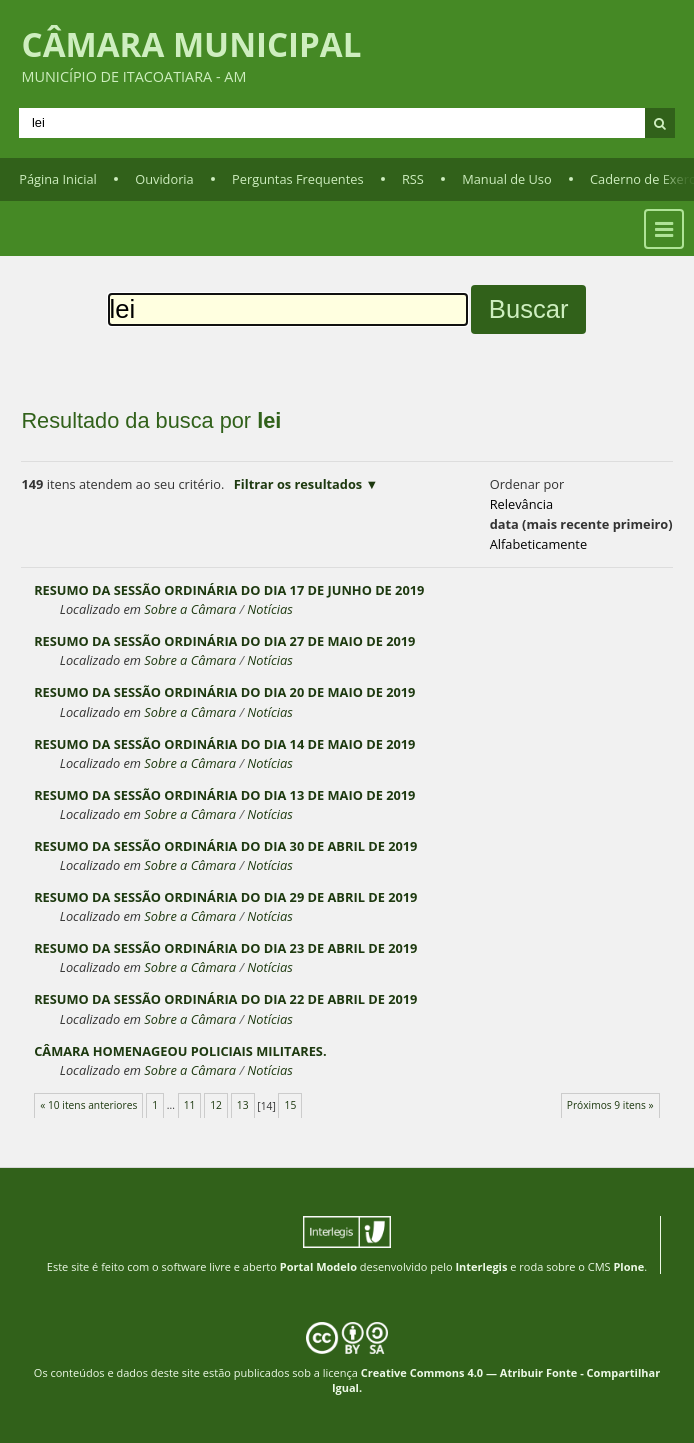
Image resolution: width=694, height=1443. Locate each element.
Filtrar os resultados (298, 484)
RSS (413, 179)
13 (243, 1105)
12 (216, 1105)
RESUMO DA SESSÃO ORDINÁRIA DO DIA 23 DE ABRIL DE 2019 (225, 948)
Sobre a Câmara (190, 609)
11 (190, 1105)
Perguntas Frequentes (297, 179)
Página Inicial (58, 179)
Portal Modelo (318, 1266)
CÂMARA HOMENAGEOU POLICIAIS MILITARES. (180, 1051)
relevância (521, 504)
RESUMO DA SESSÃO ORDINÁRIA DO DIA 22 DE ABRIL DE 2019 (225, 999)
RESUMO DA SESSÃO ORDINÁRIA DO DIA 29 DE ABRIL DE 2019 (225, 897)
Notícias (269, 609)
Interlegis (481, 1266)
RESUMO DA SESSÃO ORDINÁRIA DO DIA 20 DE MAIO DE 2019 (224, 692)
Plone (628, 1266)
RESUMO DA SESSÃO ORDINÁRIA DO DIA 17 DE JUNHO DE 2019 (229, 590)
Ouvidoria (164, 179)
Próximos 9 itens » (610, 1105)
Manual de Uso (506, 179)
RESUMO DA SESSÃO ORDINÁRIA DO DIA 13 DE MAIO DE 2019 (224, 795)
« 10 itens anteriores (88, 1105)
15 (291, 1105)
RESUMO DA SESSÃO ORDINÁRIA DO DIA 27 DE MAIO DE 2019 (224, 641)
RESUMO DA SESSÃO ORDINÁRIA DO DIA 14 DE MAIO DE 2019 (224, 744)
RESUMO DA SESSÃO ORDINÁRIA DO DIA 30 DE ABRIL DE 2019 (225, 846)
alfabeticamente (538, 544)
